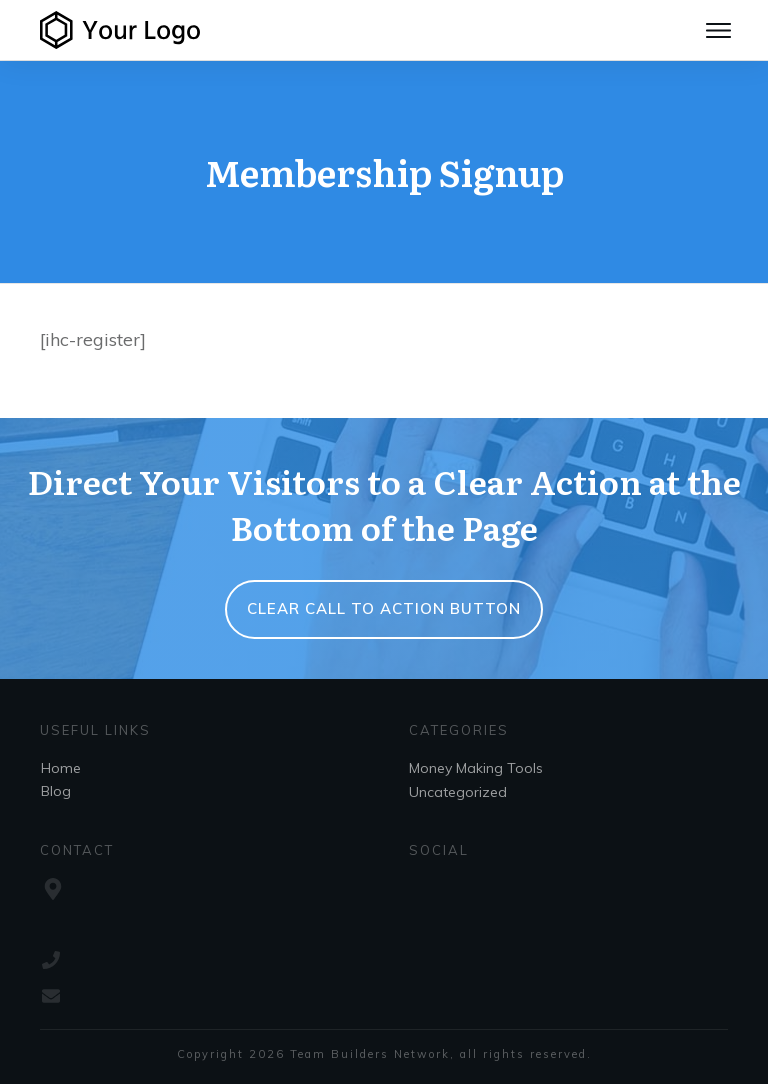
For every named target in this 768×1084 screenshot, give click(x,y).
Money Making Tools (476, 768)
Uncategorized (458, 792)
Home (61, 768)
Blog (56, 791)
